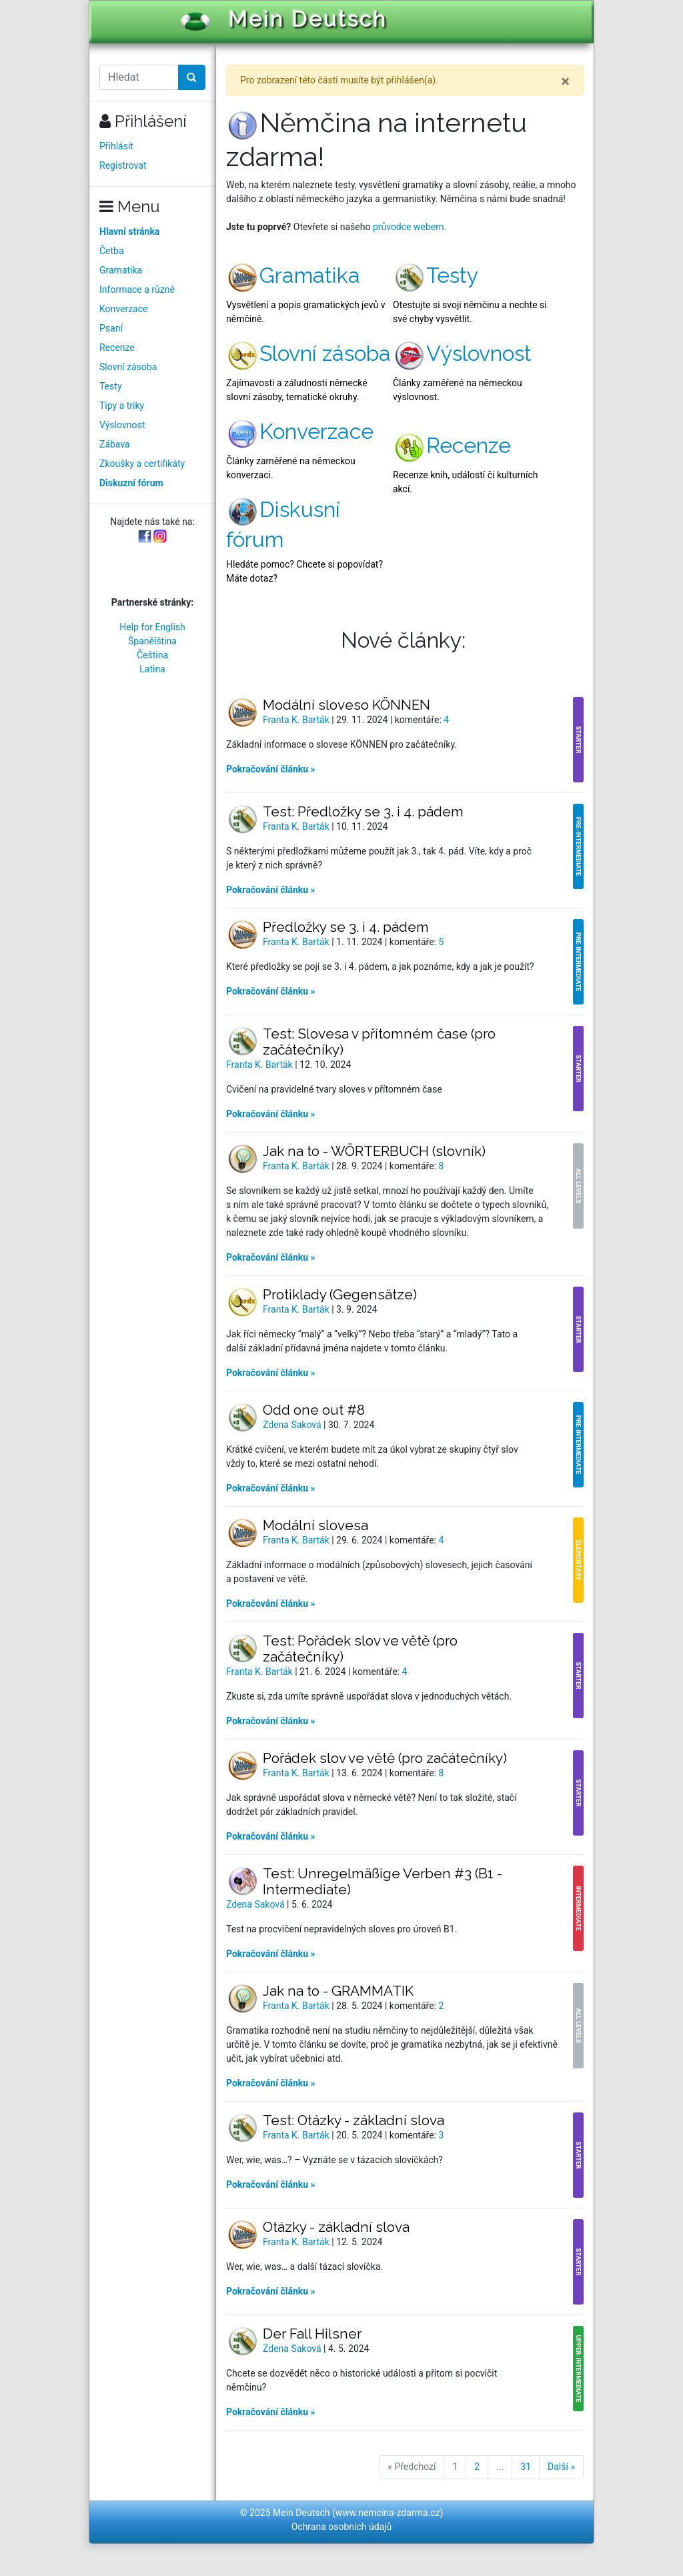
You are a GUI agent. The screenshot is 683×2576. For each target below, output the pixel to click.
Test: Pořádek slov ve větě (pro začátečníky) (360, 1648)
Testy (110, 386)
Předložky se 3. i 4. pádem (346, 926)
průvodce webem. (409, 226)
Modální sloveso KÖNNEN (346, 704)
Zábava (114, 444)
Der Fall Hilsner (312, 2333)
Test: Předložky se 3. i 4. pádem (363, 811)
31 (525, 2466)
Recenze (117, 347)
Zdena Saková (293, 1424)
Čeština (152, 655)
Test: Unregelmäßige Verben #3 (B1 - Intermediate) (382, 1881)
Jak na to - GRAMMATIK (338, 1990)
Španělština (152, 641)
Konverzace (123, 308)
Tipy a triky (121, 405)
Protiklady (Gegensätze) (340, 1294)
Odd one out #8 (314, 1409)
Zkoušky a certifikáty (142, 463)
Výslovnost (122, 425)
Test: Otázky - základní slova (353, 2120)
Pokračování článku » (270, 769)
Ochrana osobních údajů (341, 2526)
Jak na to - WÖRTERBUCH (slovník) (374, 1151)
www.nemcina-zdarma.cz (387, 2512)
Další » (561, 2466)
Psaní (111, 328)
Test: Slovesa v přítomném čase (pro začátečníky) (379, 1041)
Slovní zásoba (128, 367)
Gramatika (120, 270)
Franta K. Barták (297, 719)
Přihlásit (116, 146)
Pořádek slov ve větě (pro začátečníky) (385, 1758)
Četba (111, 250)
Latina (152, 669)
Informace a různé (137, 289)
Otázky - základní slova (336, 2226)
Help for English (152, 627)
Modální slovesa (315, 1525)
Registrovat (123, 165)
